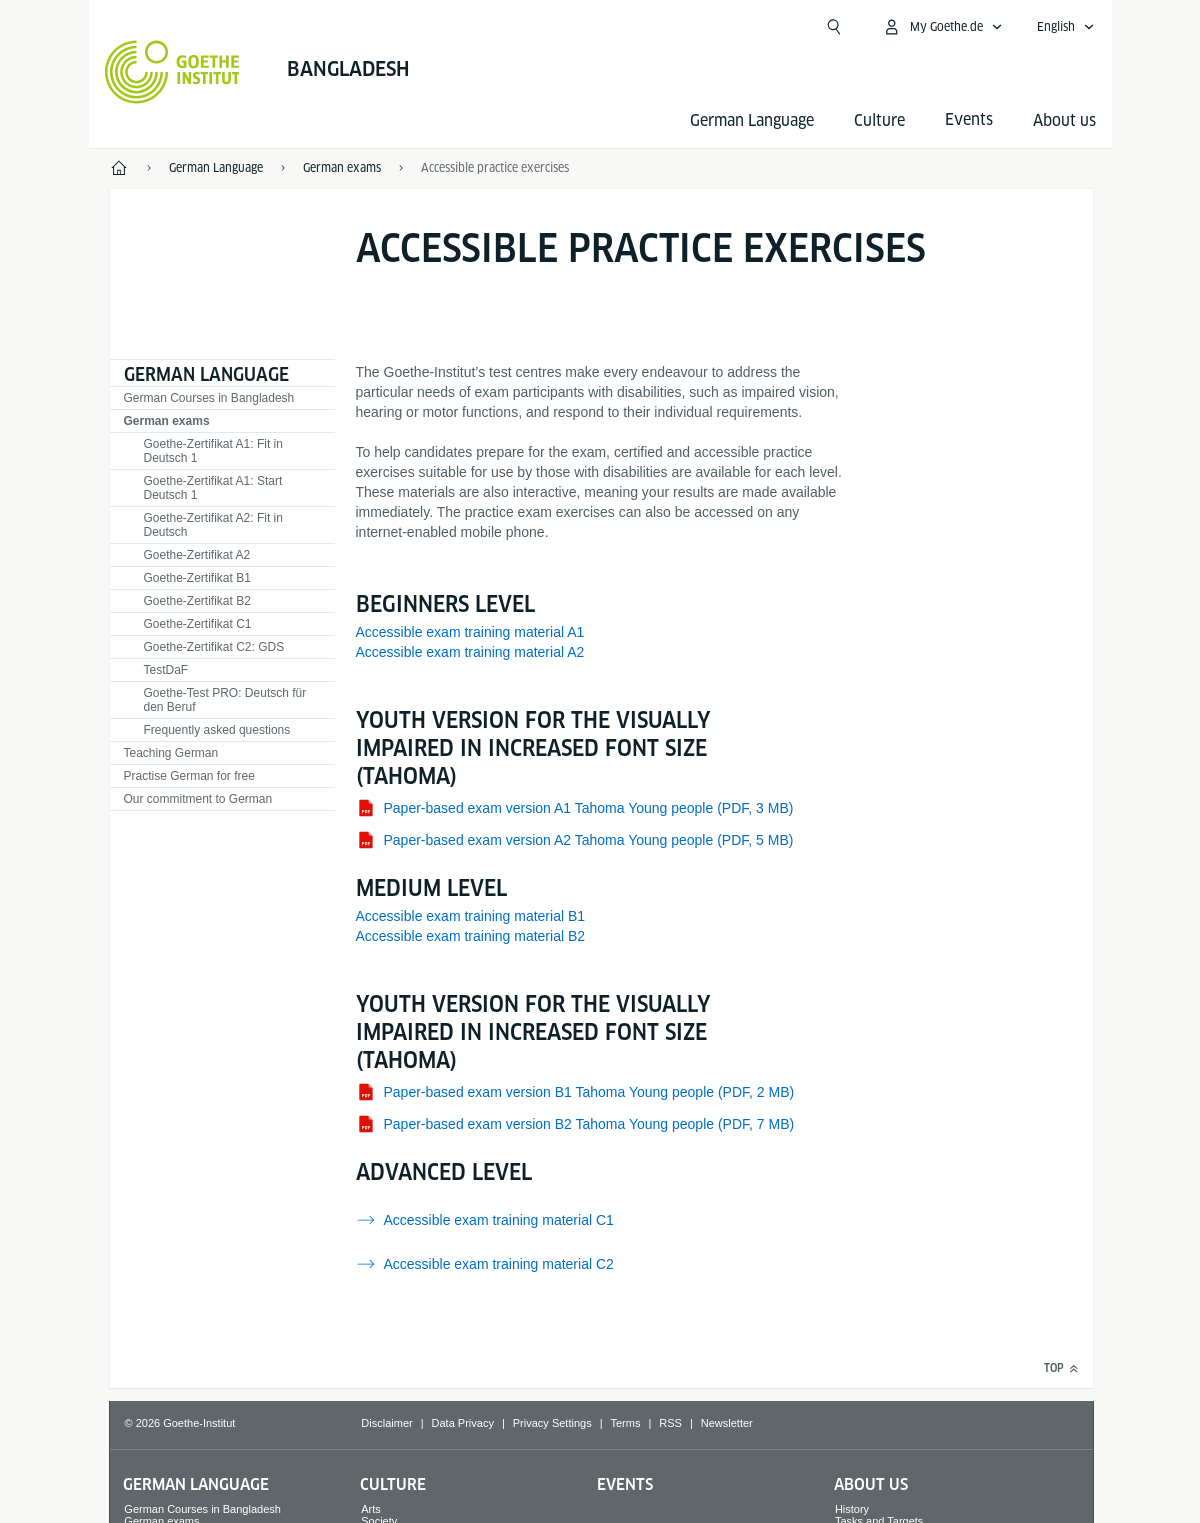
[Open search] (834, 27)
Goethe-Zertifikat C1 (198, 624)
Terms (626, 1423)
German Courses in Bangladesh (209, 398)
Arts (371, 1509)
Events (625, 1484)
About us (1064, 120)
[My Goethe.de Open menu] (942, 27)
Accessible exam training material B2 (471, 936)
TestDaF (166, 670)
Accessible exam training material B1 (471, 916)
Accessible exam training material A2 (470, 652)
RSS (670, 1423)
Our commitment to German (198, 799)
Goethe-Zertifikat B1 (197, 578)
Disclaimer (386, 1423)
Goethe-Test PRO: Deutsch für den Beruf (225, 700)
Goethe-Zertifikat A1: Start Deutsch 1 (213, 488)
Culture (879, 120)
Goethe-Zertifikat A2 (197, 555)
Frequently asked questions (217, 730)
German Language (752, 120)
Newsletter (727, 1423)
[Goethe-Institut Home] (172, 72)
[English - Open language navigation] (1066, 27)
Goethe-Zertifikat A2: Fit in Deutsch (213, 525)
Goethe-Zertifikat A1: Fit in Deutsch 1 (213, 451)
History (852, 1509)
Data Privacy (463, 1423)
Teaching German (171, 753)
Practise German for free (189, 776)
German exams (167, 421)
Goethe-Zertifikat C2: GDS (214, 647)
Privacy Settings (552, 1423)
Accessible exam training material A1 (470, 632)
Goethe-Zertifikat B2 (197, 601)
